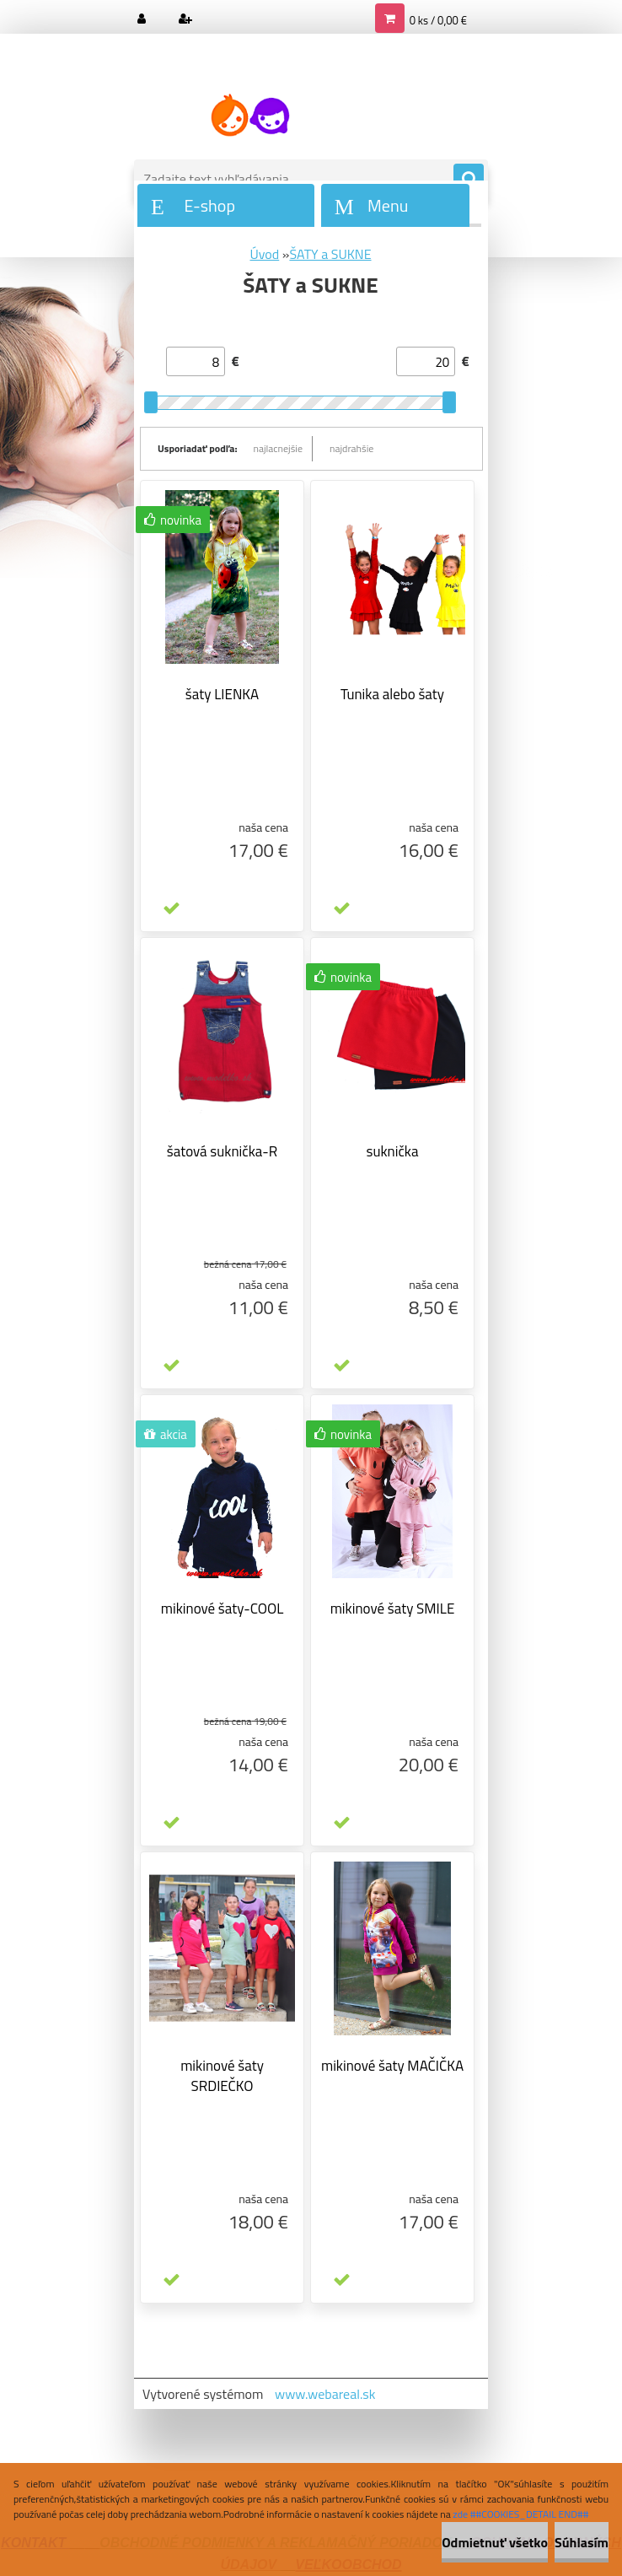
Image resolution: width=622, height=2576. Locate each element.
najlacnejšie (278, 448)
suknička (393, 1151)
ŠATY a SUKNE (330, 254)
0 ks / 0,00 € (438, 20)
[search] (468, 180)
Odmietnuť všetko (495, 2542)
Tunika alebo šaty (392, 694)
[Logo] (250, 115)
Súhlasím (582, 2542)
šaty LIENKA (222, 694)
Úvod (264, 254)
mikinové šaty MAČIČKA (392, 2066)
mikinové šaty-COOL (222, 1608)
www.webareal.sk (325, 2394)
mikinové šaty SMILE (392, 1608)
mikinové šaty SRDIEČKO (222, 2076)
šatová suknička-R (222, 1151)
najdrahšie (351, 448)
